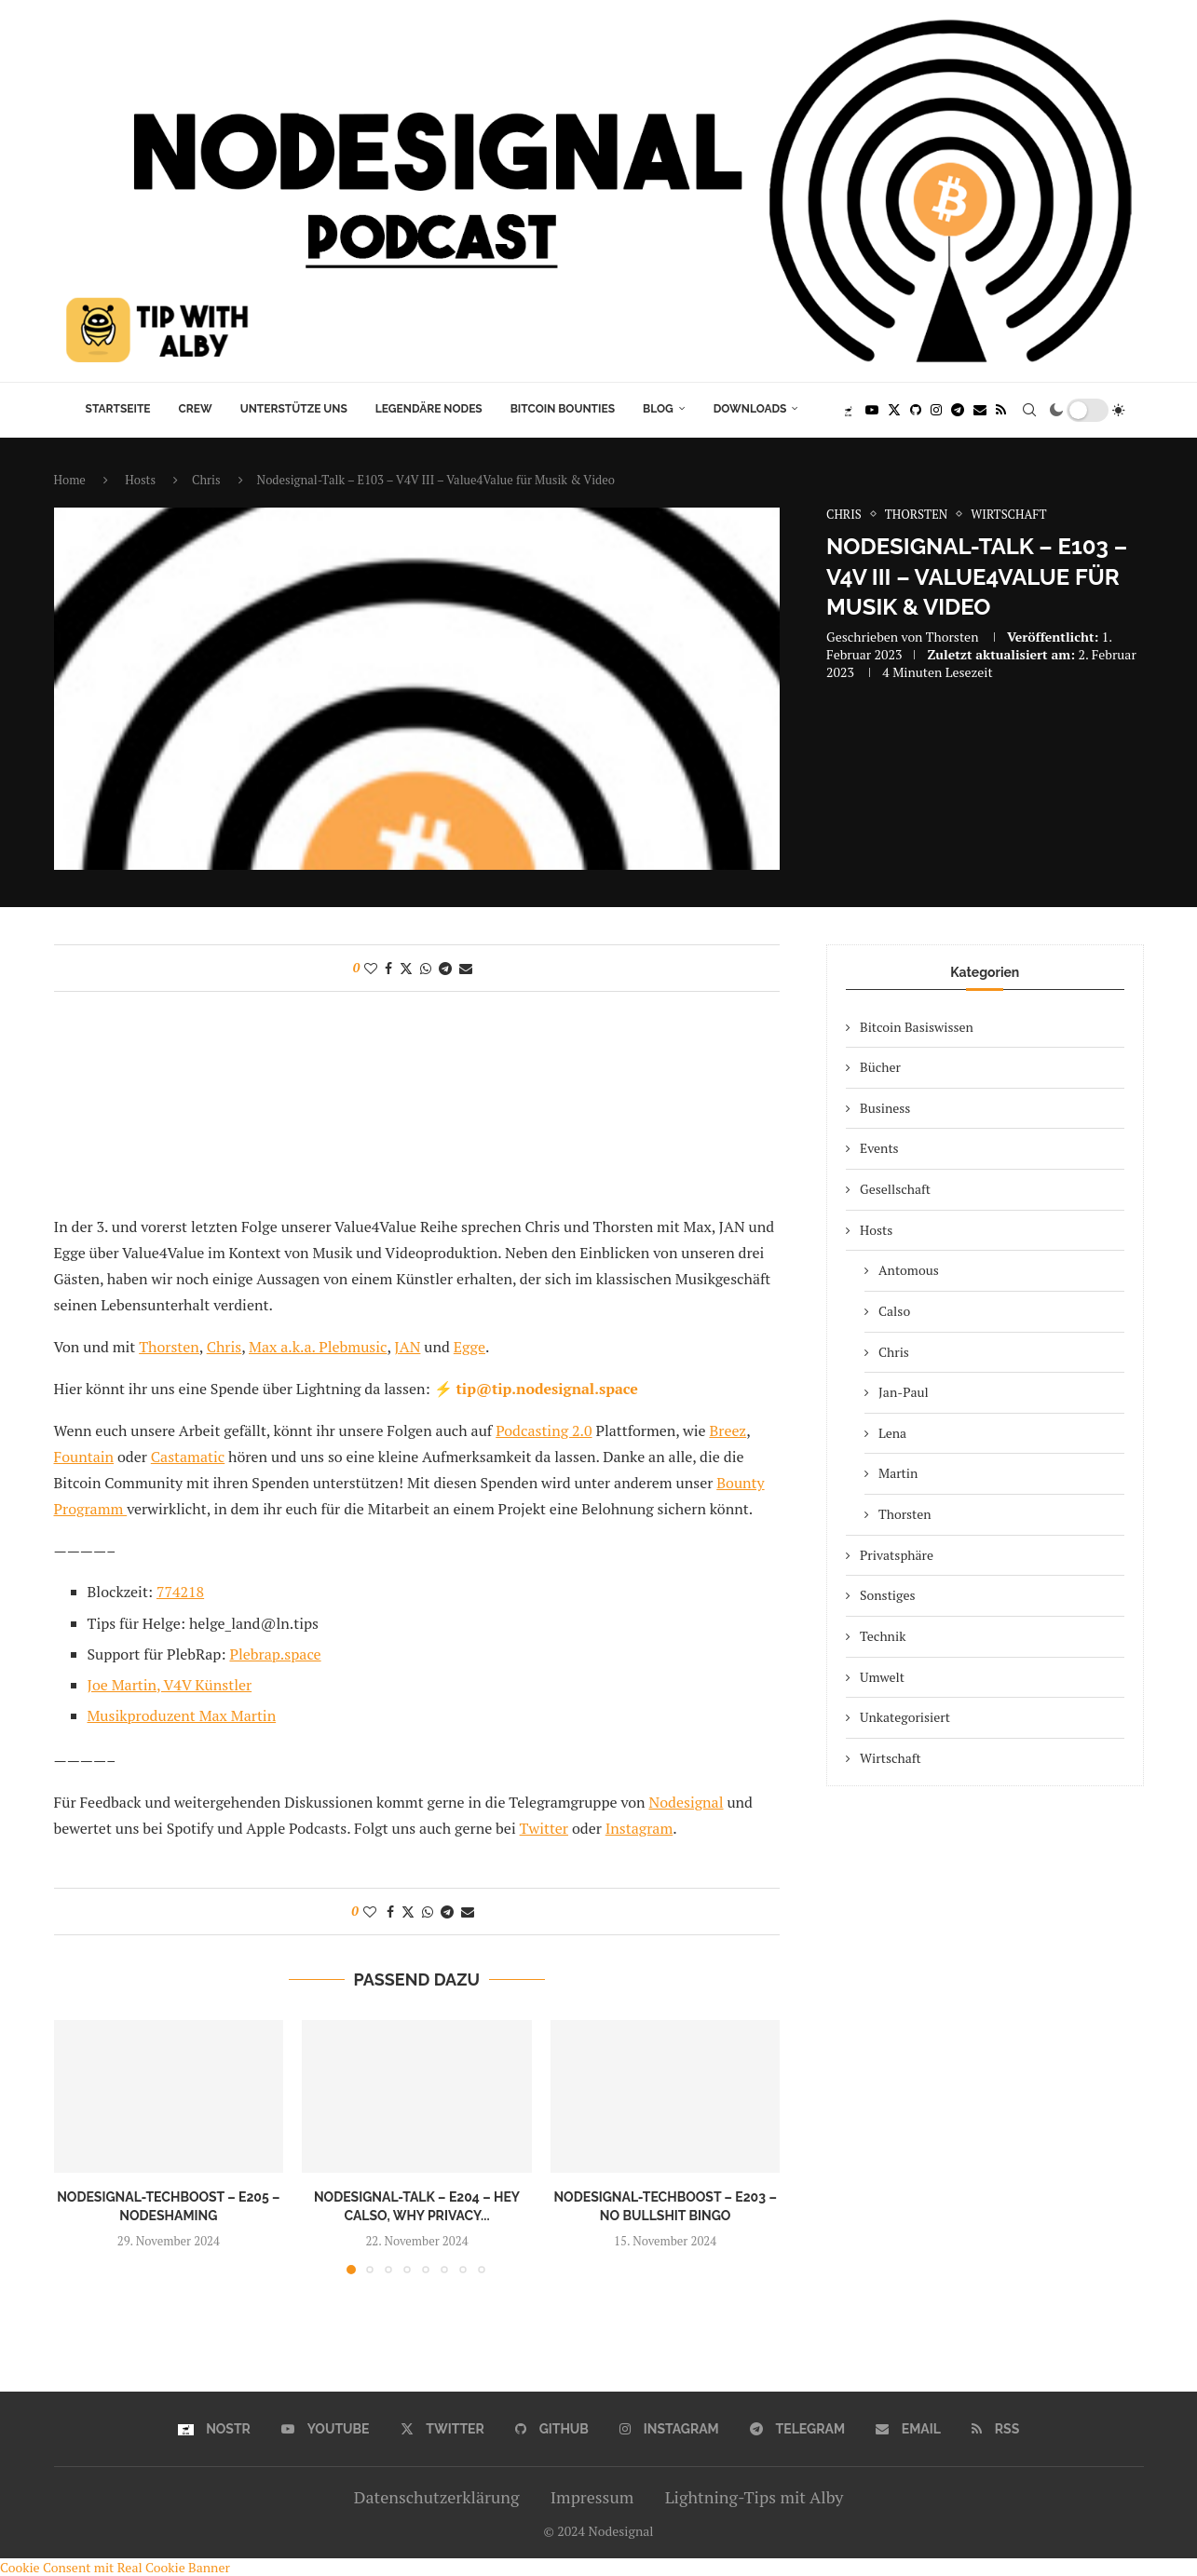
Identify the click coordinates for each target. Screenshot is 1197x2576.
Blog (658, 408)
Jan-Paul (903, 1392)
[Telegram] (957, 410)
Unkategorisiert (905, 1717)
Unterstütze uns (293, 408)
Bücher (880, 1067)
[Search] (1029, 410)
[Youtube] (871, 410)
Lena (892, 1433)
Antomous (908, 1270)
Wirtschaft (890, 1758)
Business (885, 1108)
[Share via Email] (465, 968)
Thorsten (952, 636)
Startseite (118, 408)
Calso (894, 1311)
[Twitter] (894, 410)
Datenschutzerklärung (437, 2497)
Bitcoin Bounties (562, 408)
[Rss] (1001, 410)
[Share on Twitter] (406, 968)
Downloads (750, 408)
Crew (195, 408)
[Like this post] (370, 968)
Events (879, 1148)
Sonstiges (888, 1595)
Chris (206, 479)
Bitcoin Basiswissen (916, 1027)
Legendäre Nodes (429, 408)
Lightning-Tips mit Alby (754, 2497)
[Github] (915, 410)
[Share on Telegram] (445, 968)
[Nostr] (848, 410)
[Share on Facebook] (388, 968)
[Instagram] (936, 410)
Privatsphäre (896, 1555)
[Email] (979, 410)
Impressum (592, 2497)
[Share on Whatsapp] (425, 968)
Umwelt (882, 1677)
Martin (898, 1473)
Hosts (140, 479)
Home (70, 479)
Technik (882, 1636)
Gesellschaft (895, 1189)
